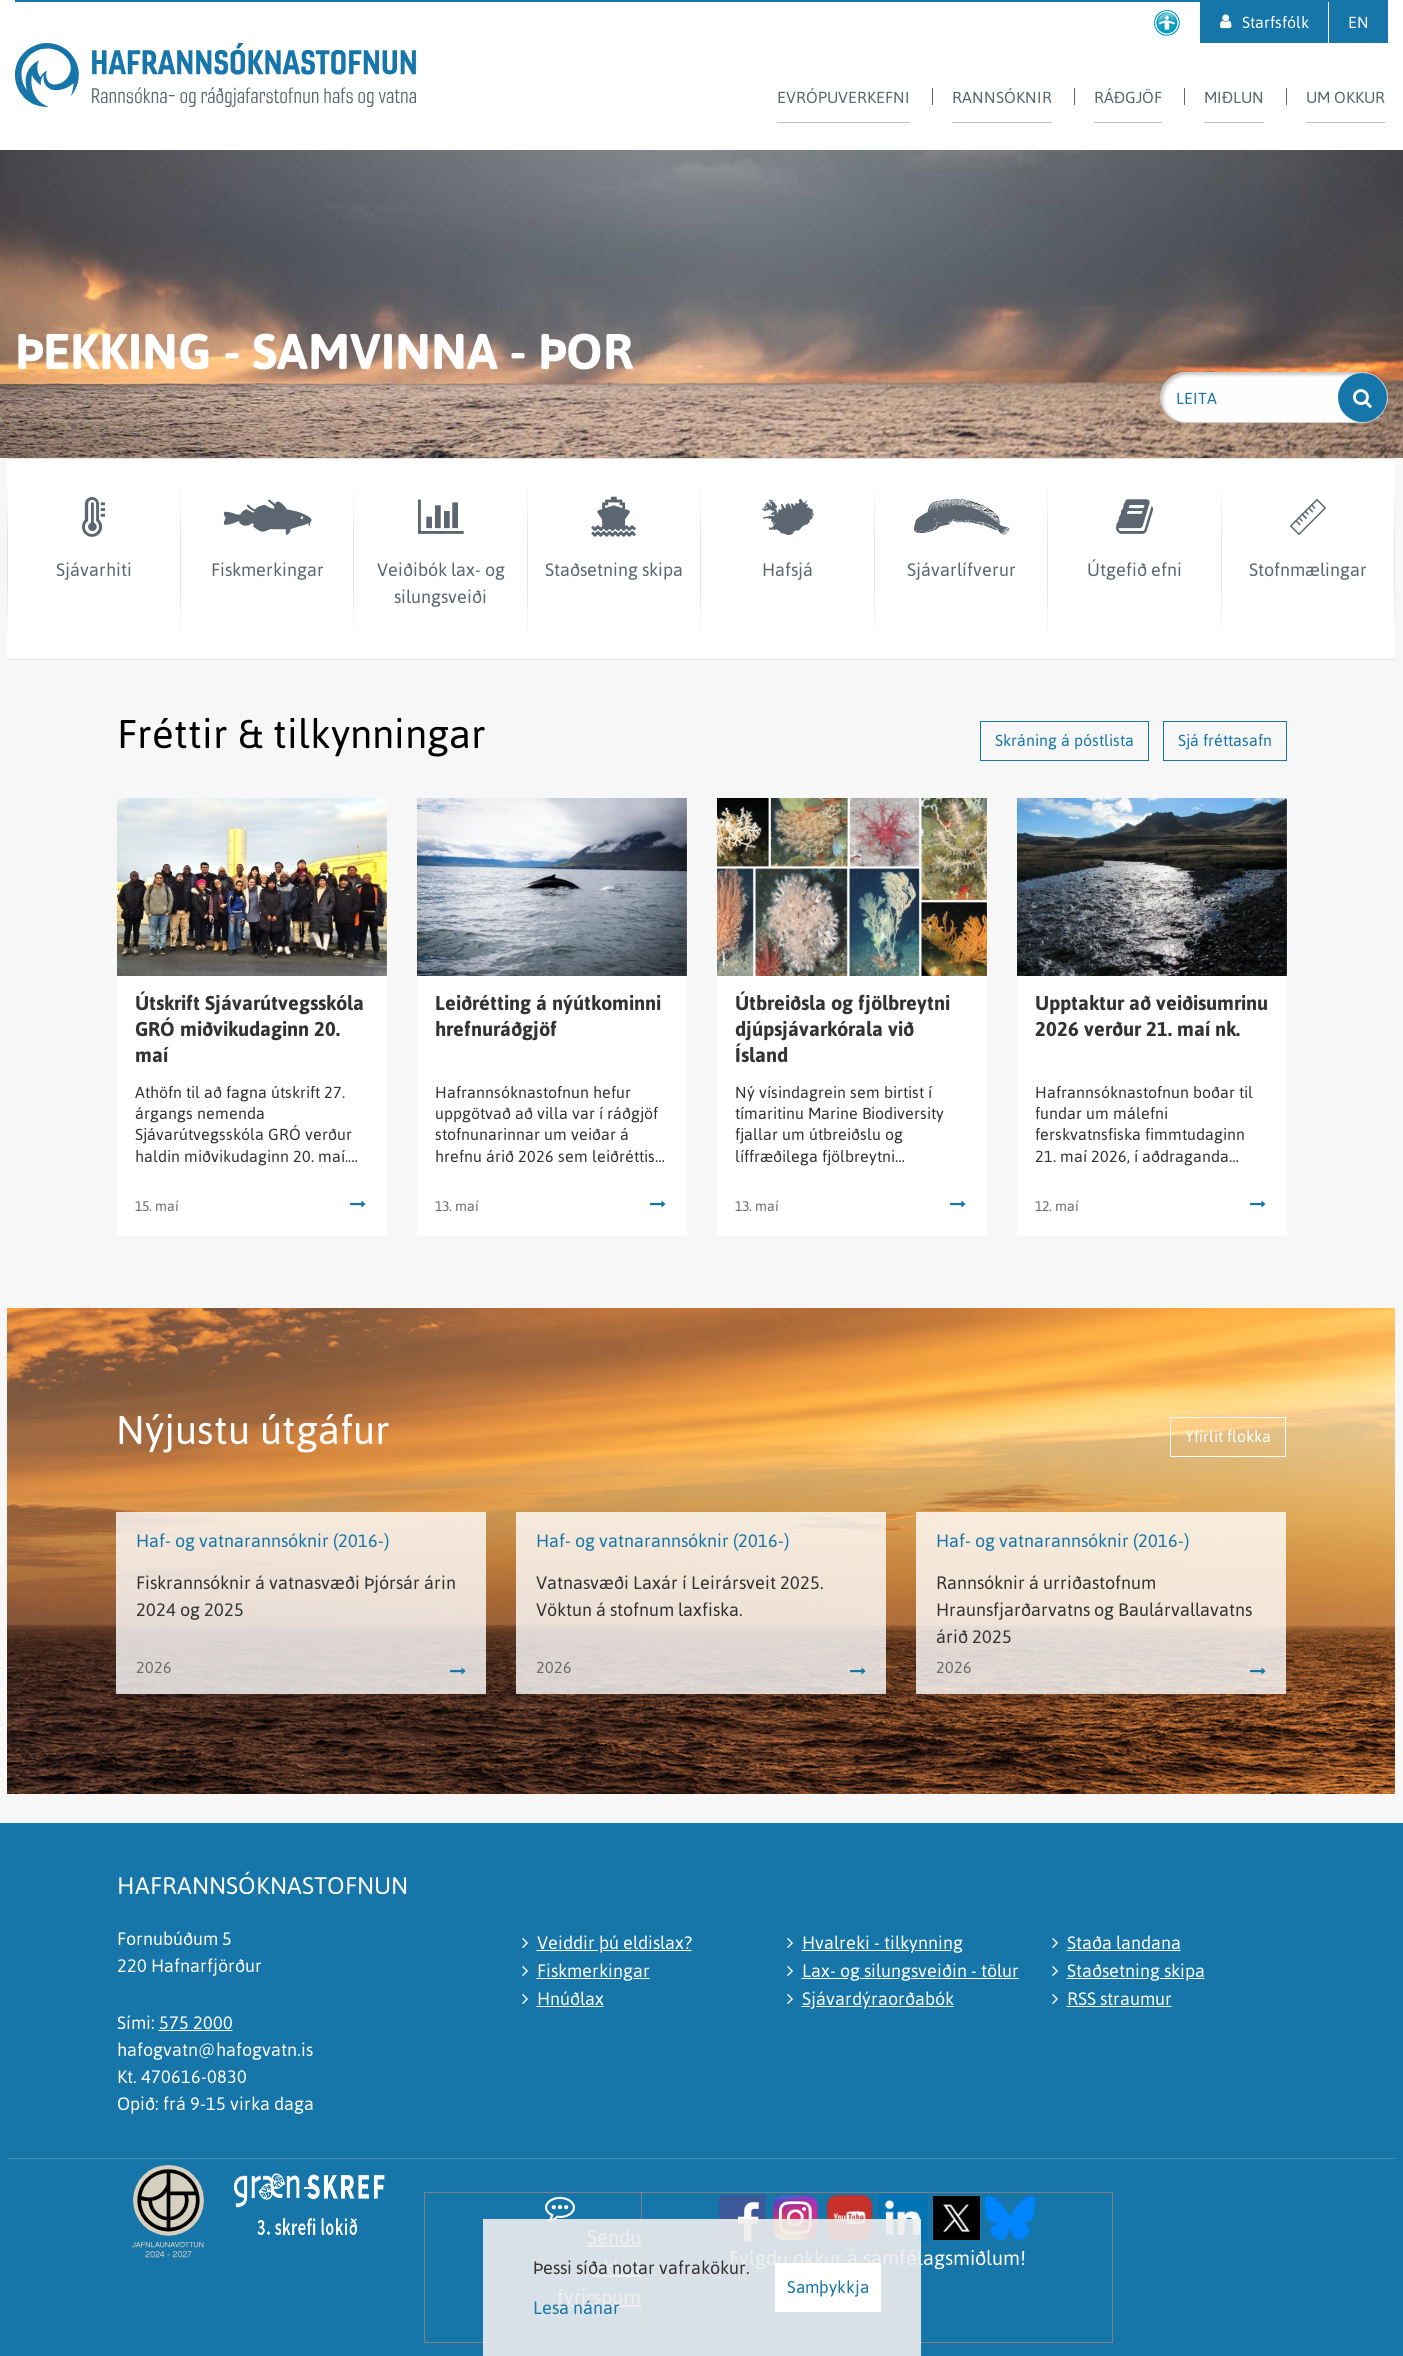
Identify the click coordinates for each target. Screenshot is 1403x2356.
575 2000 (196, 2022)
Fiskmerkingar (593, 1970)
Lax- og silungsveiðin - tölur (910, 1970)
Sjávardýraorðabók (878, 1998)
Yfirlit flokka (1228, 1436)
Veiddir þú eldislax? (614, 1942)
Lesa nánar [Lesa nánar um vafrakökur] (576, 2307)
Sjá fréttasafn (1225, 740)
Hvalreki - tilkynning (882, 1942)
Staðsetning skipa (1136, 1970)
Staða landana (1124, 1942)
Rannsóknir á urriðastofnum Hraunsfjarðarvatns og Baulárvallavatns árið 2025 (1094, 1609)
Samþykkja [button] (828, 2287)
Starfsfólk (1275, 22)
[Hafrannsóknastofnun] (215, 78)
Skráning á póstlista (1064, 740)
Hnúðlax (570, 1998)
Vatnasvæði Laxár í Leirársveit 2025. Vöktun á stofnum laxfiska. (680, 1596)
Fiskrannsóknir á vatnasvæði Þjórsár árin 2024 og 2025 (296, 1596)
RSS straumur (1119, 1998)
